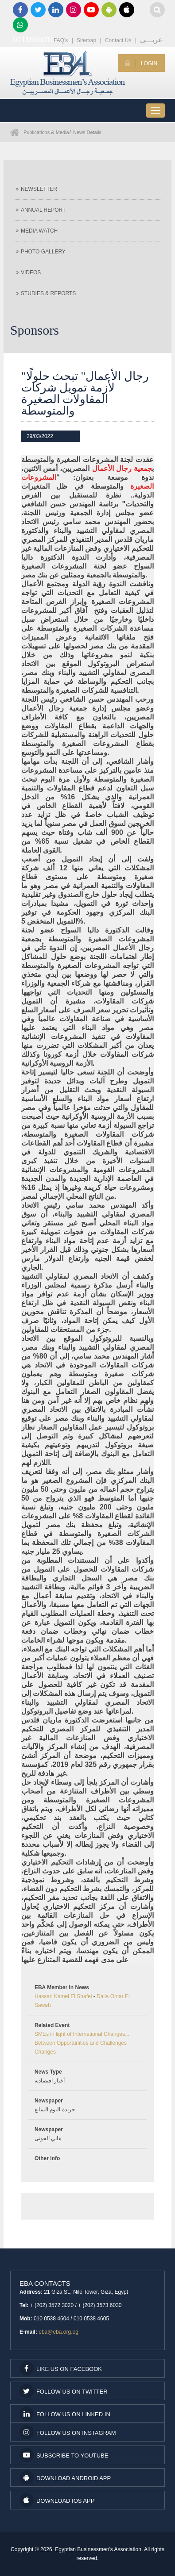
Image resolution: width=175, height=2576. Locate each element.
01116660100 (20, 24)
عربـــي (151, 39)
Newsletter (36, 189)
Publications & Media (46, 132)
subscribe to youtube (64, 2455)
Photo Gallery (41, 252)
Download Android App (65, 2477)
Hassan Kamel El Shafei (63, 1996)
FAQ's (61, 40)
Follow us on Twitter (63, 2391)
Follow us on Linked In (64, 2413)
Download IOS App (56, 2500)
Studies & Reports (46, 293)
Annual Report (41, 210)
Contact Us (118, 40)
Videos (28, 272)
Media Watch (37, 231)
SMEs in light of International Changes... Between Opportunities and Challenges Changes (82, 2043)
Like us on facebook (60, 2368)
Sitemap (86, 40)
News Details (87, 132)
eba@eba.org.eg (58, 2332)
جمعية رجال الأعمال (122, 468)
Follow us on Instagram (67, 2432)
